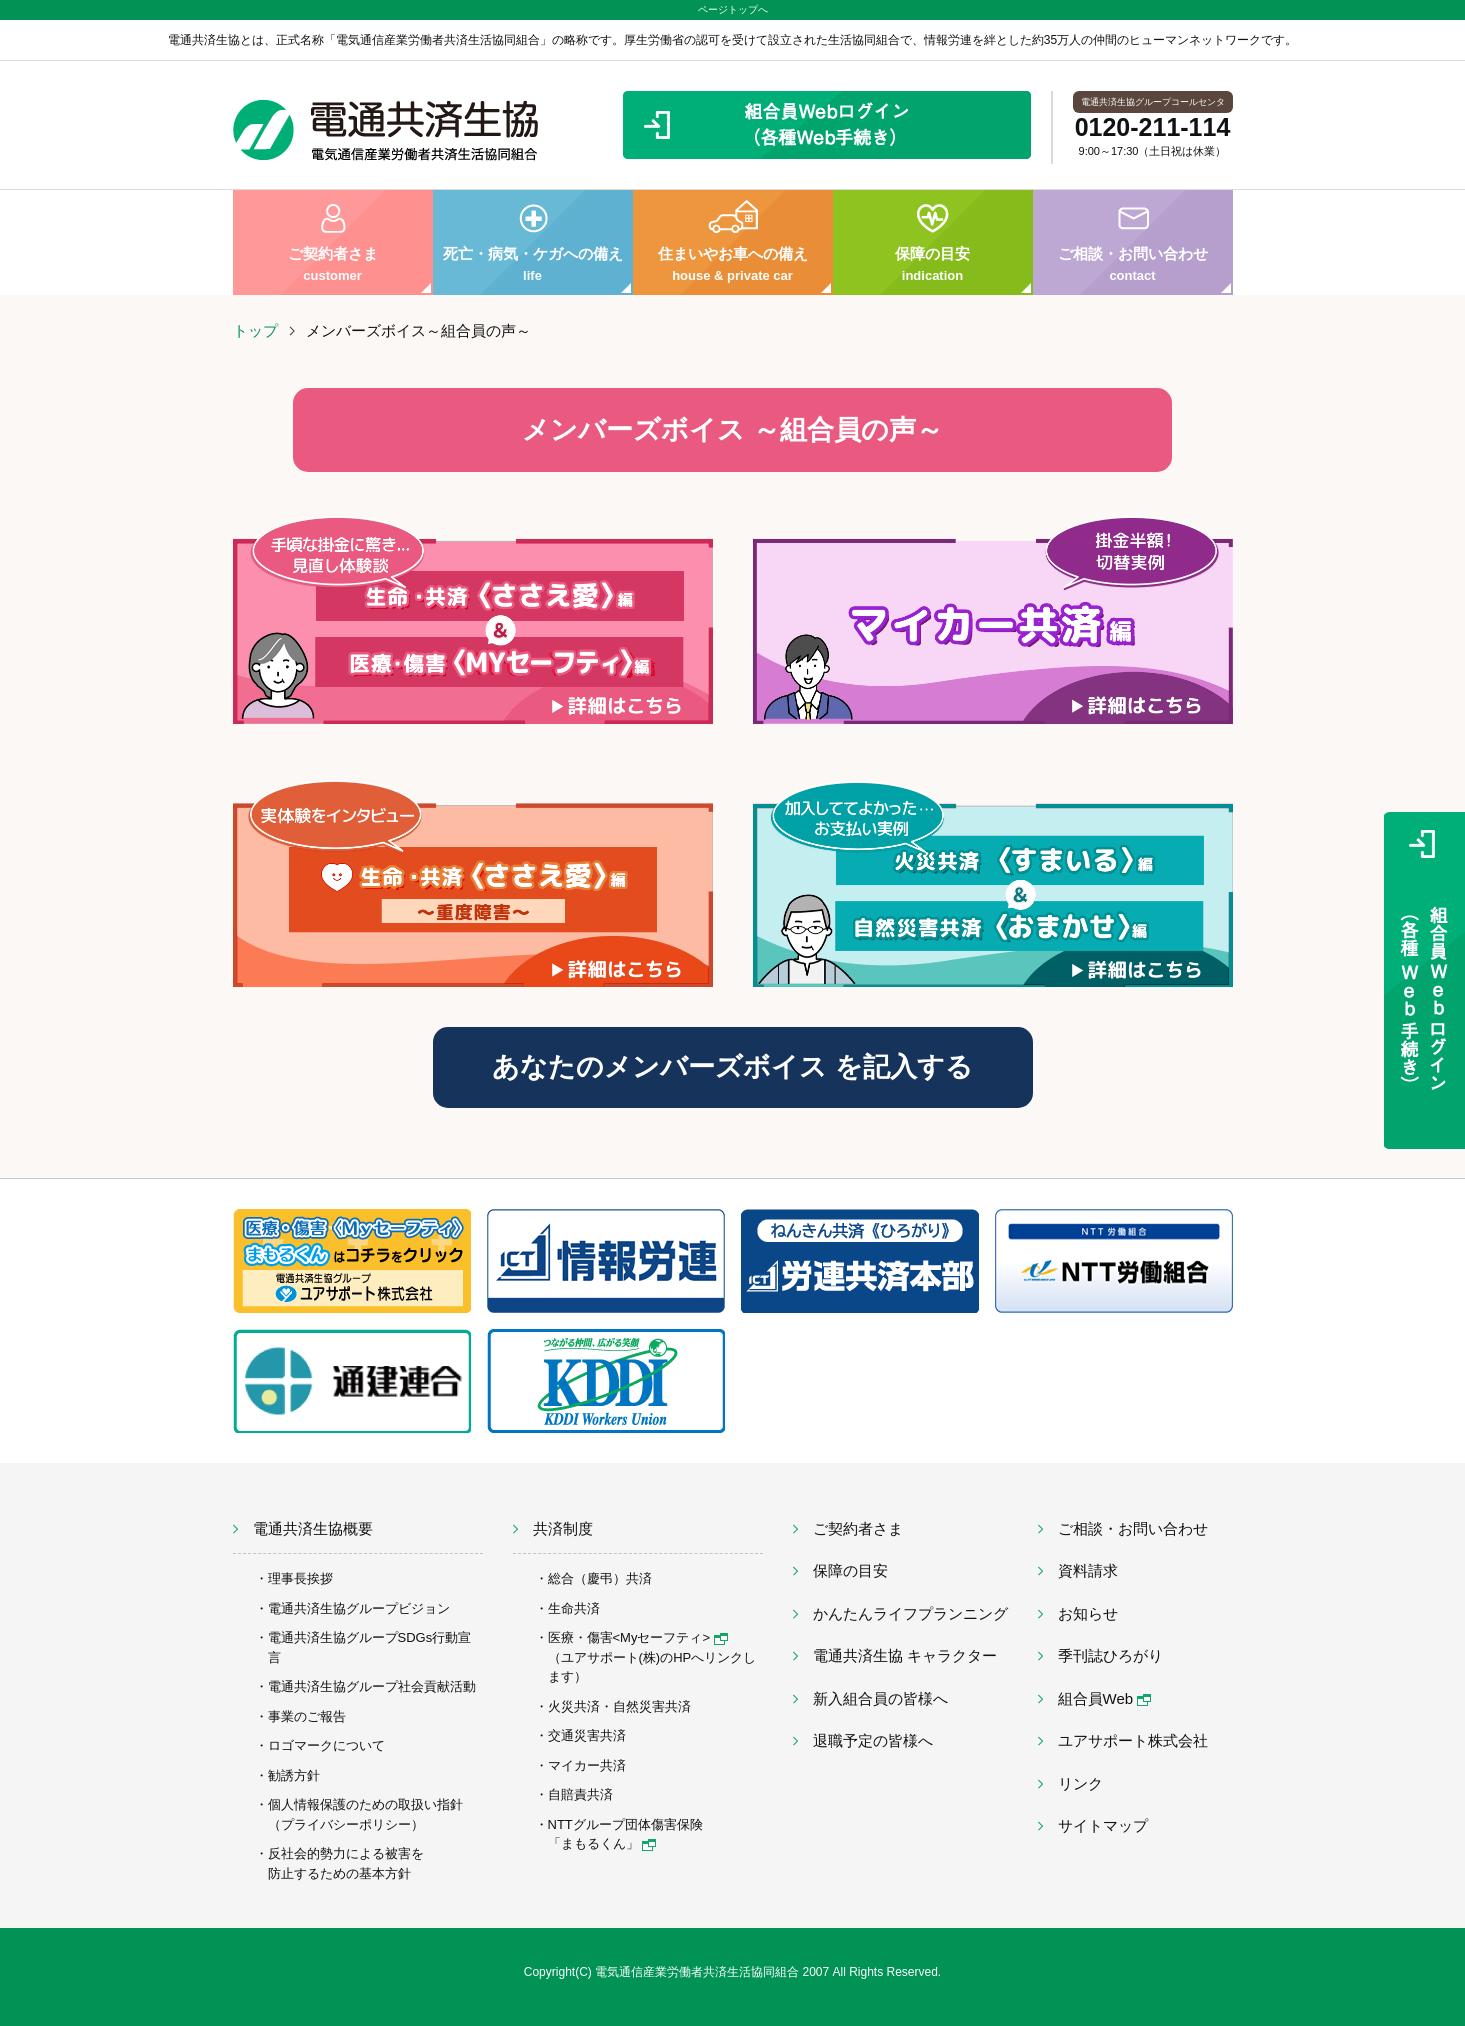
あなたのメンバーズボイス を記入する (732, 1067)
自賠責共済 (580, 1794)
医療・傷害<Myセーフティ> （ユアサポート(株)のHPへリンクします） (652, 1657)
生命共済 (574, 1608)
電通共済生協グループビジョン (359, 1608)
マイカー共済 (587, 1765)
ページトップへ (733, 9)
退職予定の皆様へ (873, 1740)
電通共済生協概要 (313, 1528)
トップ (255, 330)
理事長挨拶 (300, 1578)
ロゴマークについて (326, 1745)
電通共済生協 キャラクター (905, 1655)
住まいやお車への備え (733, 242)
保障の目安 (933, 242)
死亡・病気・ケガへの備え (533, 242)
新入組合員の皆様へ (880, 1698)
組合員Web (1105, 1698)
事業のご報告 (307, 1716)
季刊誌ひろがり (1110, 1655)
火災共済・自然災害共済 (619, 1706)
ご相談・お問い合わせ (1133, 242)
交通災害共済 (587, 1735)
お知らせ (1088, 1613)
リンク (1080, 1783)
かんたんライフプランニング (910, 1613)
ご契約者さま (333, 242)
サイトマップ (1103, 1825)
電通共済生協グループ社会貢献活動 (372, 1686)
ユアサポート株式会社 (1133, 1740)
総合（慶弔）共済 (600, 1578)
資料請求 (1088, 1570)
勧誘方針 (294, 1775)
